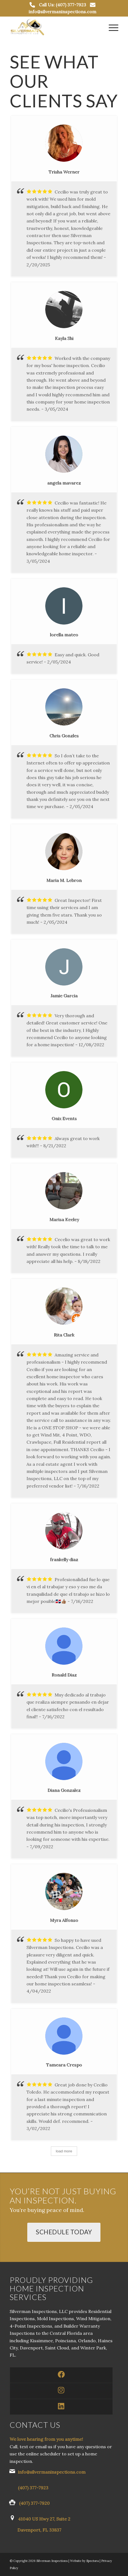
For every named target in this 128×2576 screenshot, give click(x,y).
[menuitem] (110, 27)
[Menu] (110, 27)
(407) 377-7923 (33, 2487)
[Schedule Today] (63, 2232)
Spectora (93, 2561)
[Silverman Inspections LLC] (53, 27)
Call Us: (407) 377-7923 (62, 4)
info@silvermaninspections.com (62, 11)
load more (64, 2151)
